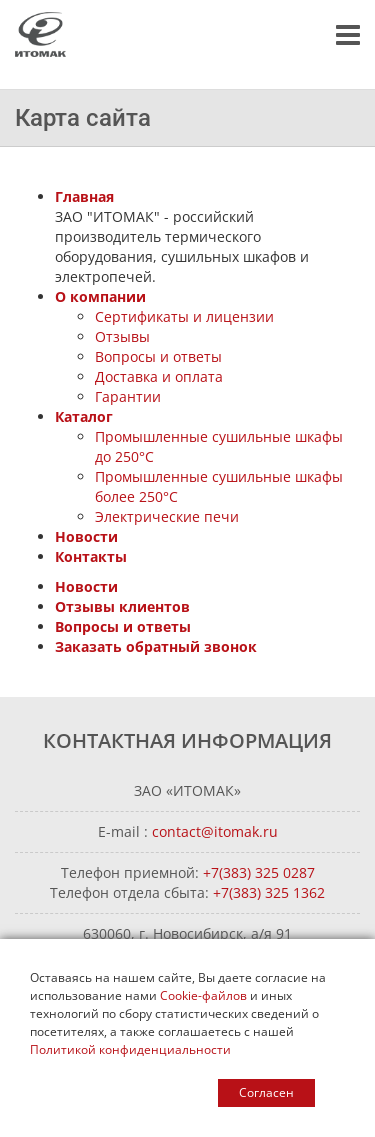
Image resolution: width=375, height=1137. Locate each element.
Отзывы (122, 336)
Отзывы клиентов (122, 606)
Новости (86, 536)
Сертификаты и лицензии (184, 316)
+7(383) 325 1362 (269, 892)
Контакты (91, 556)
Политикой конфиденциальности (130, 1049)
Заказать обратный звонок (156, 646)
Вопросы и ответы (158, 356)
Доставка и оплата (159, 376)
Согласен (266, 1092)
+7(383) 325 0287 (259, 872)
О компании (100, 296)
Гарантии (128, 396)
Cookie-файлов (203, 995)
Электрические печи (167, 516)
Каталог (84, 416)
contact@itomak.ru (215, 831)
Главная (84, 196)
